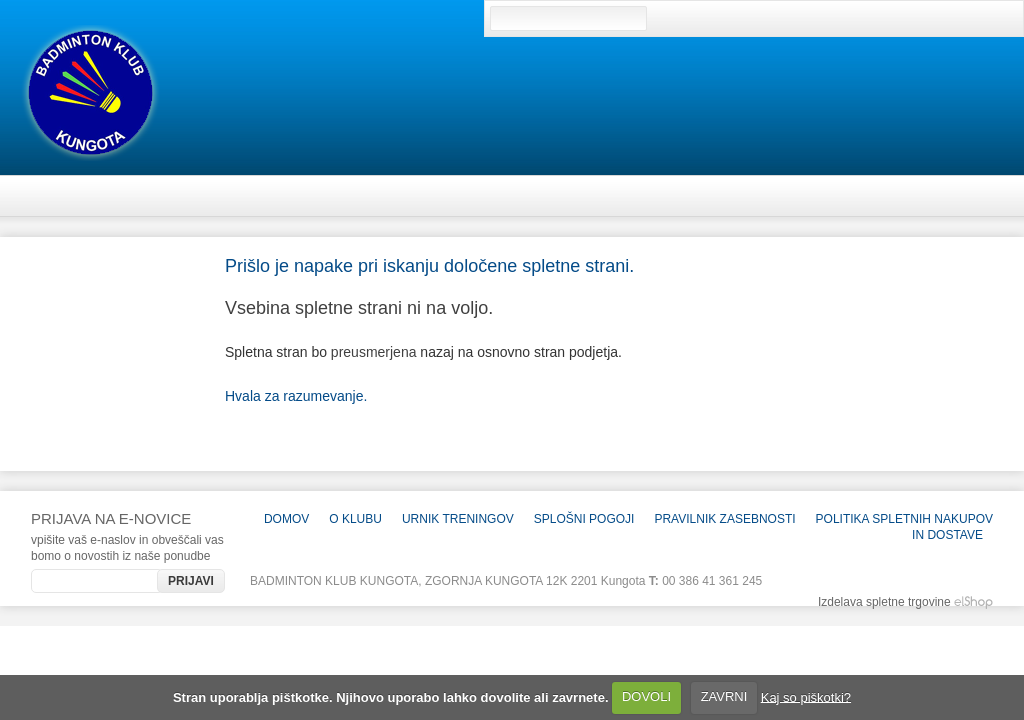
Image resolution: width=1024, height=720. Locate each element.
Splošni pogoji (584, 519)
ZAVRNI (724, 696)
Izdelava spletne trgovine (884, 602)
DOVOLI (646, 696)
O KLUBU (355, 519)
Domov (286, 519)
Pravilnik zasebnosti (724, 519)
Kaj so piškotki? (806, 696)
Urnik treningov (458, 519)
